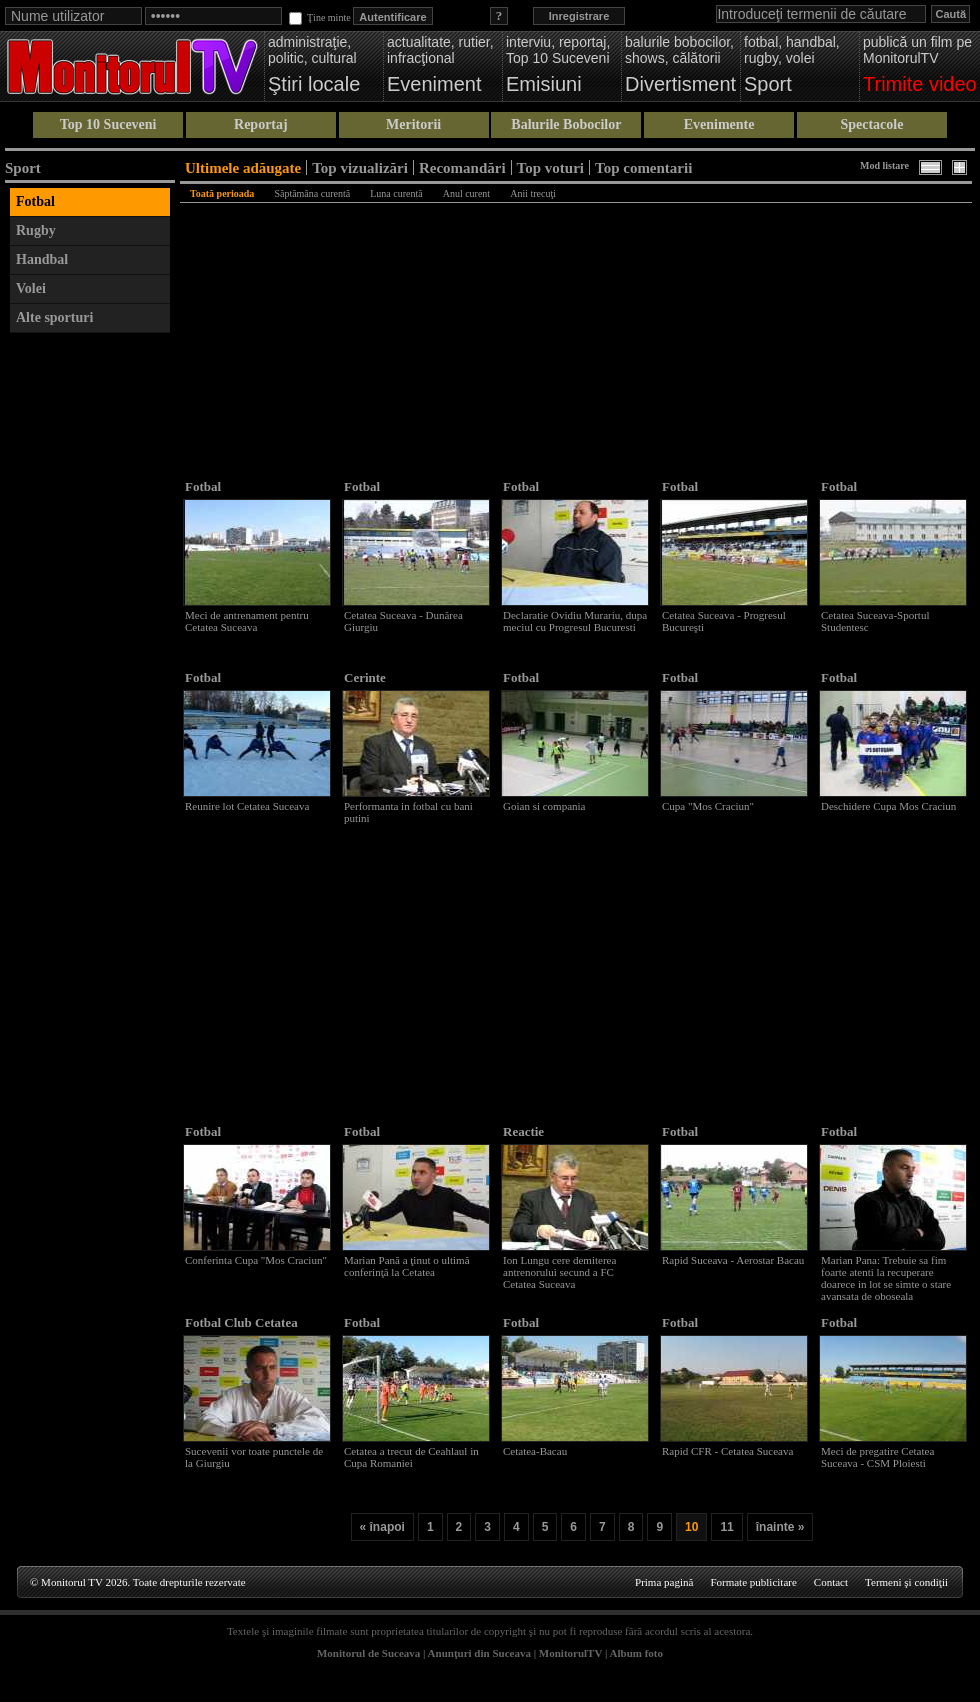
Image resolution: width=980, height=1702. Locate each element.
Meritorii (413, 124)
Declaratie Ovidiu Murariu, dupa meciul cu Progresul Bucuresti (575, 621)
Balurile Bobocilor (566, 124)
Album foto (636, 1653)
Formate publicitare (753, 1582)
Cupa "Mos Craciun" (708, 806)
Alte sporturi (54, 317)
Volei (31, 288)
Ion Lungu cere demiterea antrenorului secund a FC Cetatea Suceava (559, 1272)
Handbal (42, 259)
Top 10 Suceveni (108, 124)
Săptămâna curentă (312, 193)
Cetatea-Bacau (535, 1451)
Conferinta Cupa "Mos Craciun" (256, 1260)
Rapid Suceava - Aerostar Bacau (733, 1260)
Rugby (36, 230)
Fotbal (35, 201)
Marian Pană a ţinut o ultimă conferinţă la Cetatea (407, 1266)
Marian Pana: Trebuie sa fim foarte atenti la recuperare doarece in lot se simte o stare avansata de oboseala (886, 1278)
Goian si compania (544, 806)
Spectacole (871, 124)
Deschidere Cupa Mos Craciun (888, 806)
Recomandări (462, 167)
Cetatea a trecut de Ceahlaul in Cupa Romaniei (411, 1457)
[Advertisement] (90, 643)
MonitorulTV (570, 1653)
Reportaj (261, 124)
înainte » (780, 1527)
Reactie (523, 1131)
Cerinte (365, 677)
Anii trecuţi (533, 193)
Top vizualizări (360, 167)
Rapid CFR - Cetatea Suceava (727, 1451)
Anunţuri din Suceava (479, 1653)
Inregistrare (579, 16)
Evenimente (719, 124)
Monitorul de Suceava (368, 1653)
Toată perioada (222, 193)
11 (726, 1527)
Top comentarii (643, 167)
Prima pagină (664, 1582)
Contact (831, 1582)
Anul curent (467, 193)
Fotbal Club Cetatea (241, 1322)
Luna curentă (396, 193)
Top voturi (550, 167)
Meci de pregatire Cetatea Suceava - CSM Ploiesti (877, 1457)
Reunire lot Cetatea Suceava (247, 806)
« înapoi (382, 1527)
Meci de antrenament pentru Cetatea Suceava (247, 621)
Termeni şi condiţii (906, 1582)
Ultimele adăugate (243, 167)
